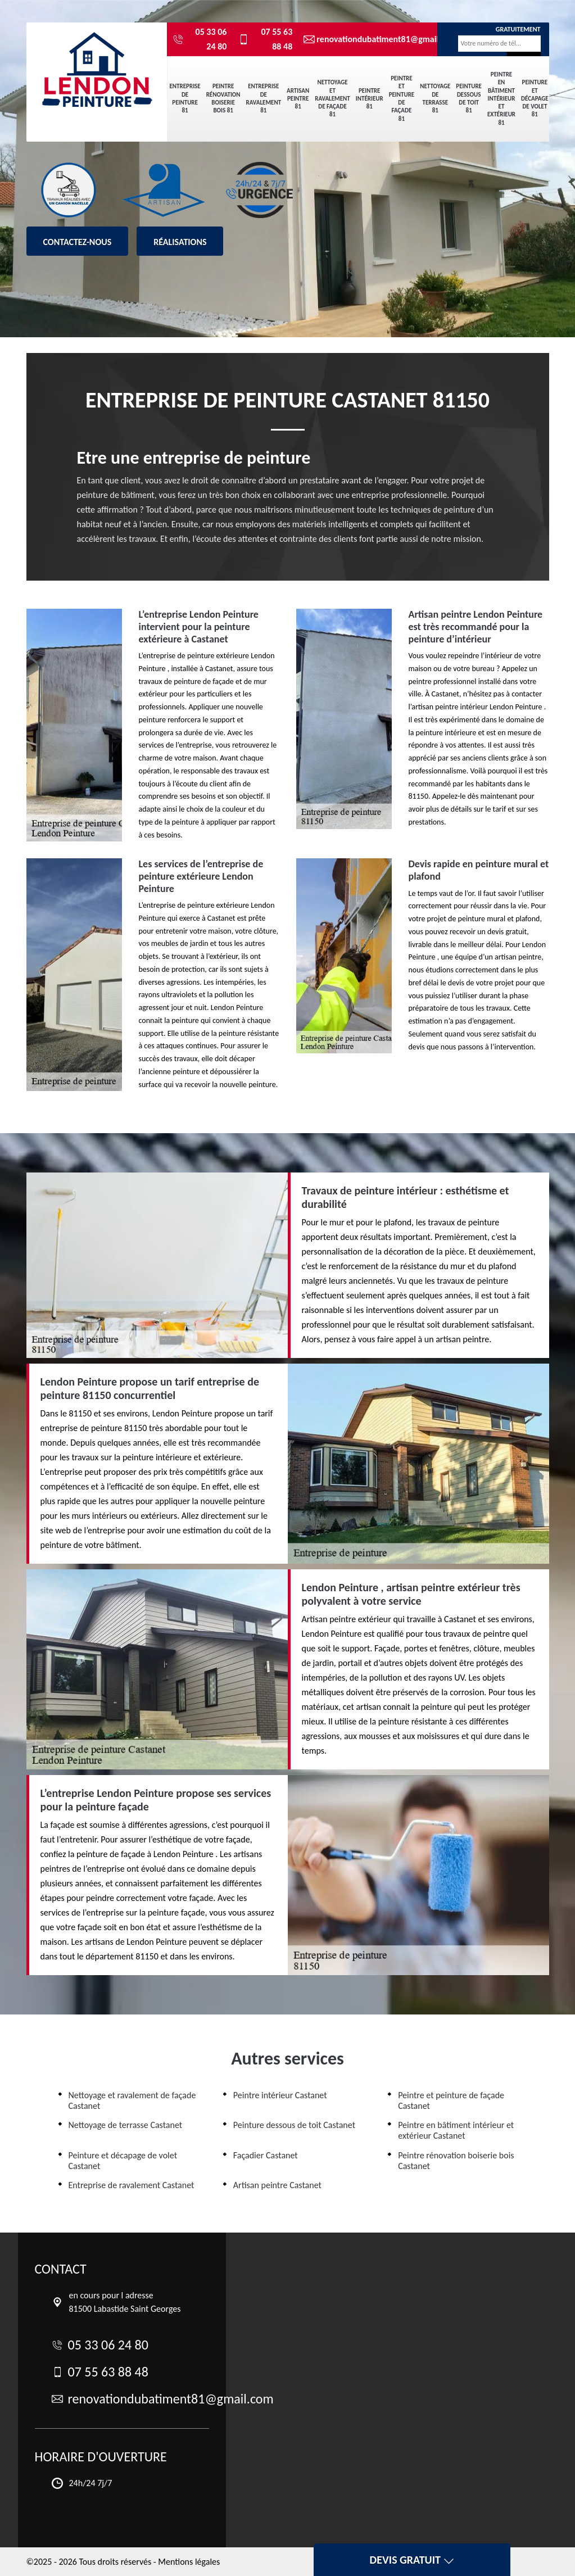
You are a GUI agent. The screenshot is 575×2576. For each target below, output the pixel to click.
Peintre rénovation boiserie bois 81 (223, 98)
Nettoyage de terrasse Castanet (126, 2125)
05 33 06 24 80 (200, 39)
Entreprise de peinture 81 (185, 98)
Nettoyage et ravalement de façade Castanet (132, 2100)
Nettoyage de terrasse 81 (435, 98)
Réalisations (179, 242)
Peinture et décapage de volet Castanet (123, 2160)
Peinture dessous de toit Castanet (294, 2125)
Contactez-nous (77, 242)
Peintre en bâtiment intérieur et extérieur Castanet (456, 2130)
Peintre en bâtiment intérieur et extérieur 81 (501, 98)
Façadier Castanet (265, 2155)
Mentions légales (189, 2561)
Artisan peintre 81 (298, 99)
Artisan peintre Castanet (277, 2185)
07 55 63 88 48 (265, 39)
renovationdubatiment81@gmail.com (362, 39)
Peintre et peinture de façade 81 (402, 98)
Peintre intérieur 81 (369, 99)
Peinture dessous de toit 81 (469, 98)
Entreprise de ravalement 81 (264, 98)
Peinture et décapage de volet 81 (535, 98)
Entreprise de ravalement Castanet (131, 2185)
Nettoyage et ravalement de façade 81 (332, 98)
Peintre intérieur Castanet (280, 2095)
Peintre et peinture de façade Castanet (451, 2100)
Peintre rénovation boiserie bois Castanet (456, 2160)
